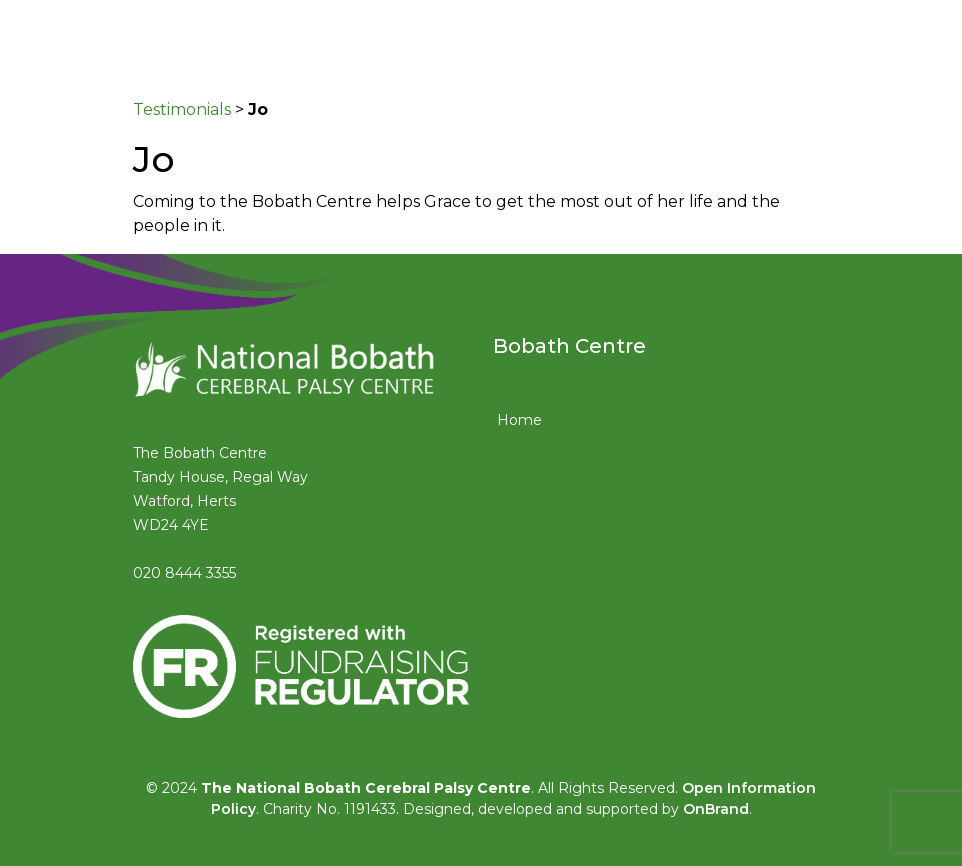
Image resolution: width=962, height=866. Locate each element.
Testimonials (182, 109)
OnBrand (716, 809)
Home (519, 420)
